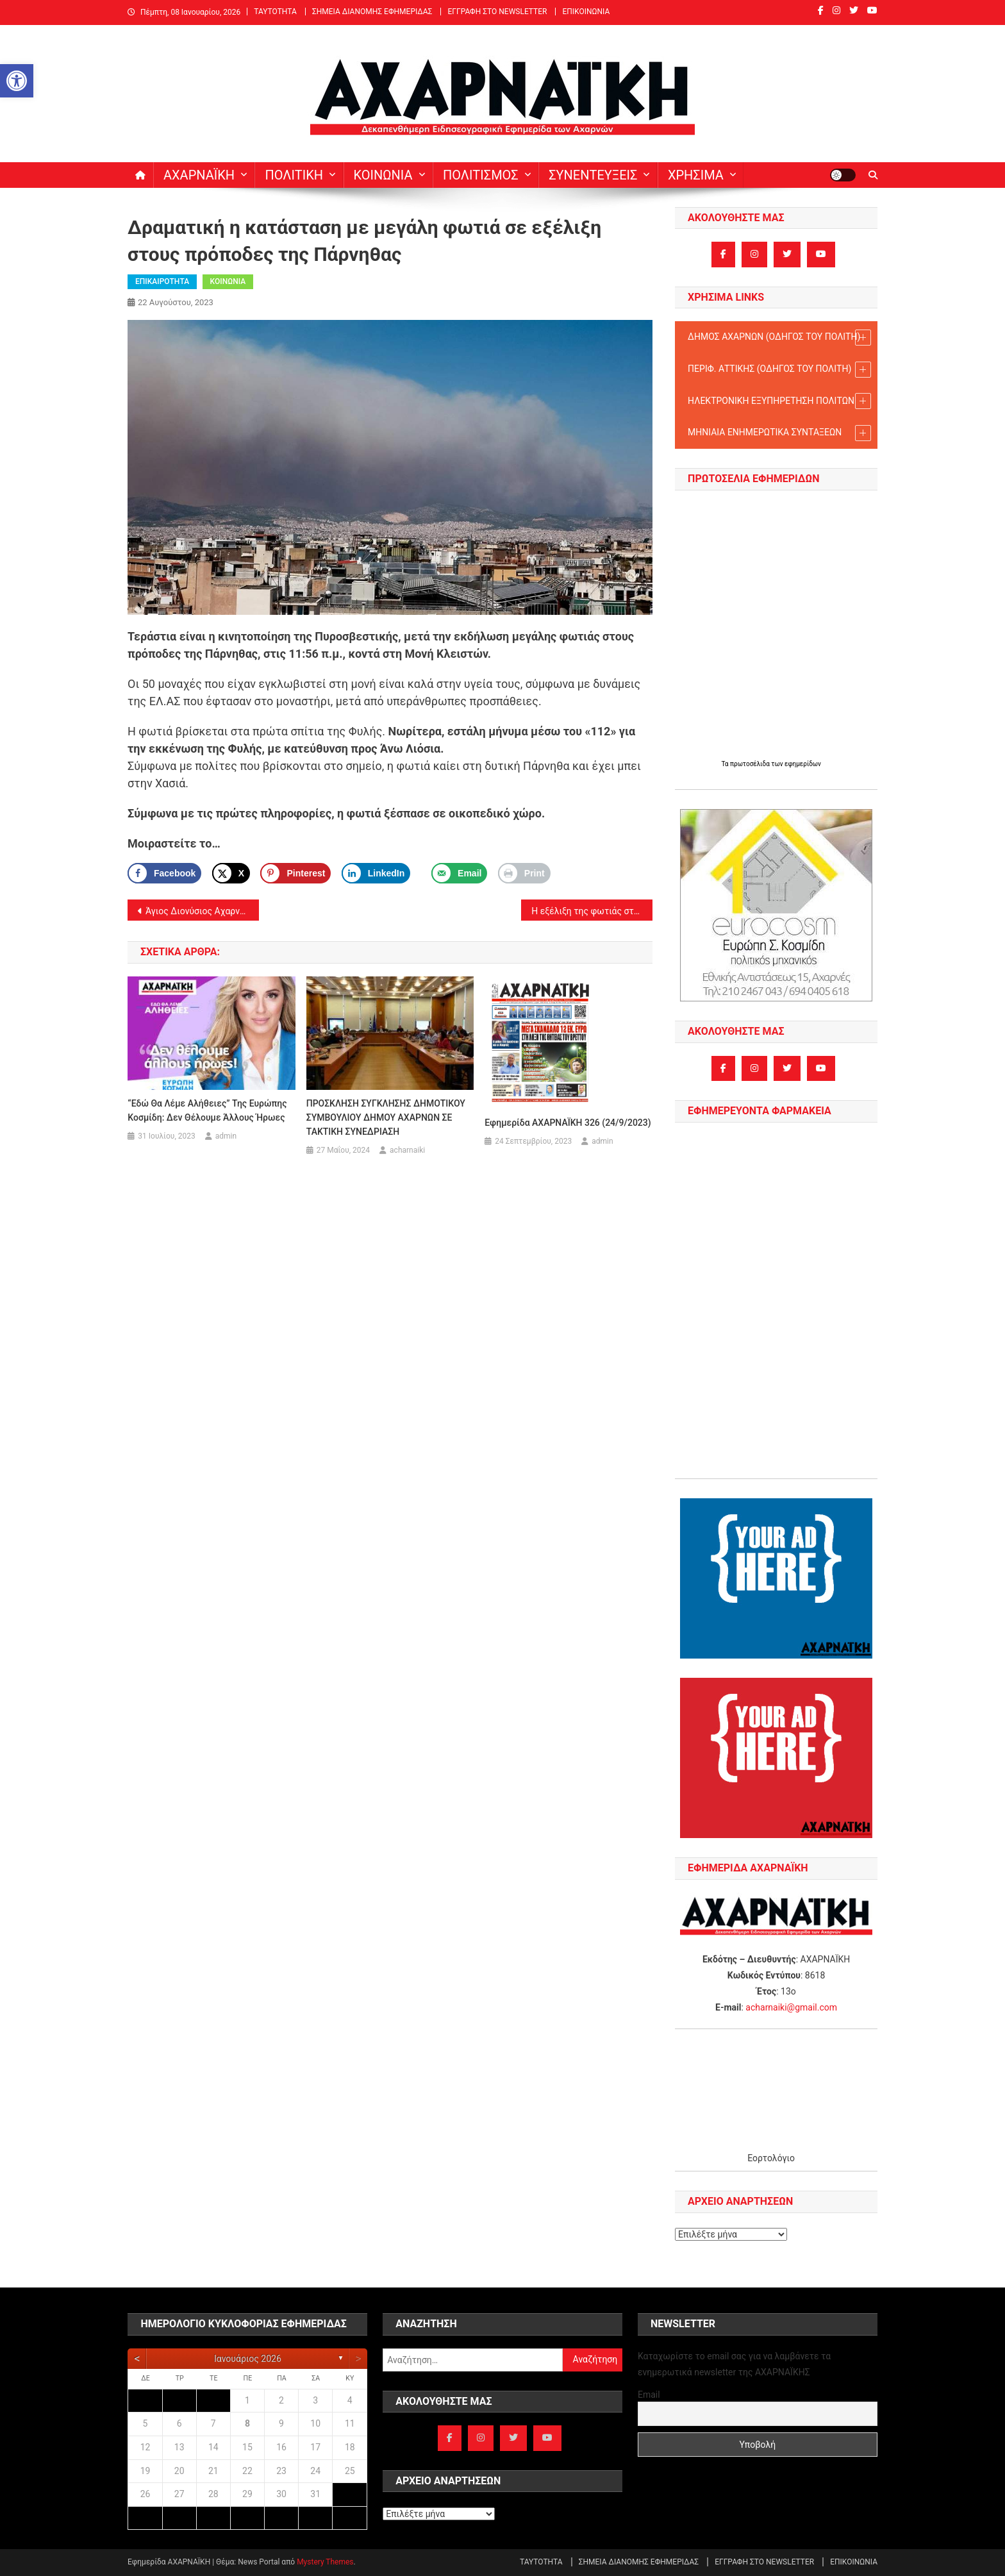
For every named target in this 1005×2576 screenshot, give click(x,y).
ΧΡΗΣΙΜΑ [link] (696, 175)
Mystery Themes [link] (325, 2561)
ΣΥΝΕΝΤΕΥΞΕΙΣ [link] (593, 175)
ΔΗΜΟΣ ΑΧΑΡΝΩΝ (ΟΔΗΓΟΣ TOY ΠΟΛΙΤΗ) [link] (779, 338)
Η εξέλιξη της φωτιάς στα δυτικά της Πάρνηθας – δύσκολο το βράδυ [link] (591, 911)
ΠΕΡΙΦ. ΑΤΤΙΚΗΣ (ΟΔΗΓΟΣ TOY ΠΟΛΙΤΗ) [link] (779, 370)
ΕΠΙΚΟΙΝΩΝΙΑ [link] (586, 11)
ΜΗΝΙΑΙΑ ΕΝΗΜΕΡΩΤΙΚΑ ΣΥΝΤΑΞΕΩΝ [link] (779, 433)
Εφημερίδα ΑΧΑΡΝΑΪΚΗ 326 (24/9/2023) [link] (568, 1122)
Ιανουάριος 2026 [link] (247, 2359)
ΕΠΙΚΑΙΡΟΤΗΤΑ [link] (162, 281)
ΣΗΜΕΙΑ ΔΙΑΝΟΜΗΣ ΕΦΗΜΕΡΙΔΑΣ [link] (372, 11)
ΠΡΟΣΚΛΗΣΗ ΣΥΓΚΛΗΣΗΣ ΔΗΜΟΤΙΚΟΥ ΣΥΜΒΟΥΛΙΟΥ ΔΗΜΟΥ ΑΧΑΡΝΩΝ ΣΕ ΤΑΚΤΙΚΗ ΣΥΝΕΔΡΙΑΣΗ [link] (385, 1117)
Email (649, 2394)
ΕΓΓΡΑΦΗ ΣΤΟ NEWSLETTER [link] (497, 11)
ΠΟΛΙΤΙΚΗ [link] (294, 175)
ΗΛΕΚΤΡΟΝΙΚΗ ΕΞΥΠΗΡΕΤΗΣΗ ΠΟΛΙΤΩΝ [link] (779, 401)
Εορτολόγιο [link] (771, 2158)
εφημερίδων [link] (803, 763)
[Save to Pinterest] (295, 873)
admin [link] (226, 1136)
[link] (16, 80)
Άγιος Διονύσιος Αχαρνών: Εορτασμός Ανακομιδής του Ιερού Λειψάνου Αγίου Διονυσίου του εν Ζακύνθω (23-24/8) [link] (202, 911)
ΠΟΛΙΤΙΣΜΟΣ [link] (481, 175)
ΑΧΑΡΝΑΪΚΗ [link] (199, 175)
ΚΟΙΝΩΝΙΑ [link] (383, 175)
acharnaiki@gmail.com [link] (791, 2007)
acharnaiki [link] (407, 1150)
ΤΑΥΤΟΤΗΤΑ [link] (275, 11)
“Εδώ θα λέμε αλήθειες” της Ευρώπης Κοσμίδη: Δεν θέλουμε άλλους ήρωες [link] (207, 1110)
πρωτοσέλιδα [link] (750, 763)
